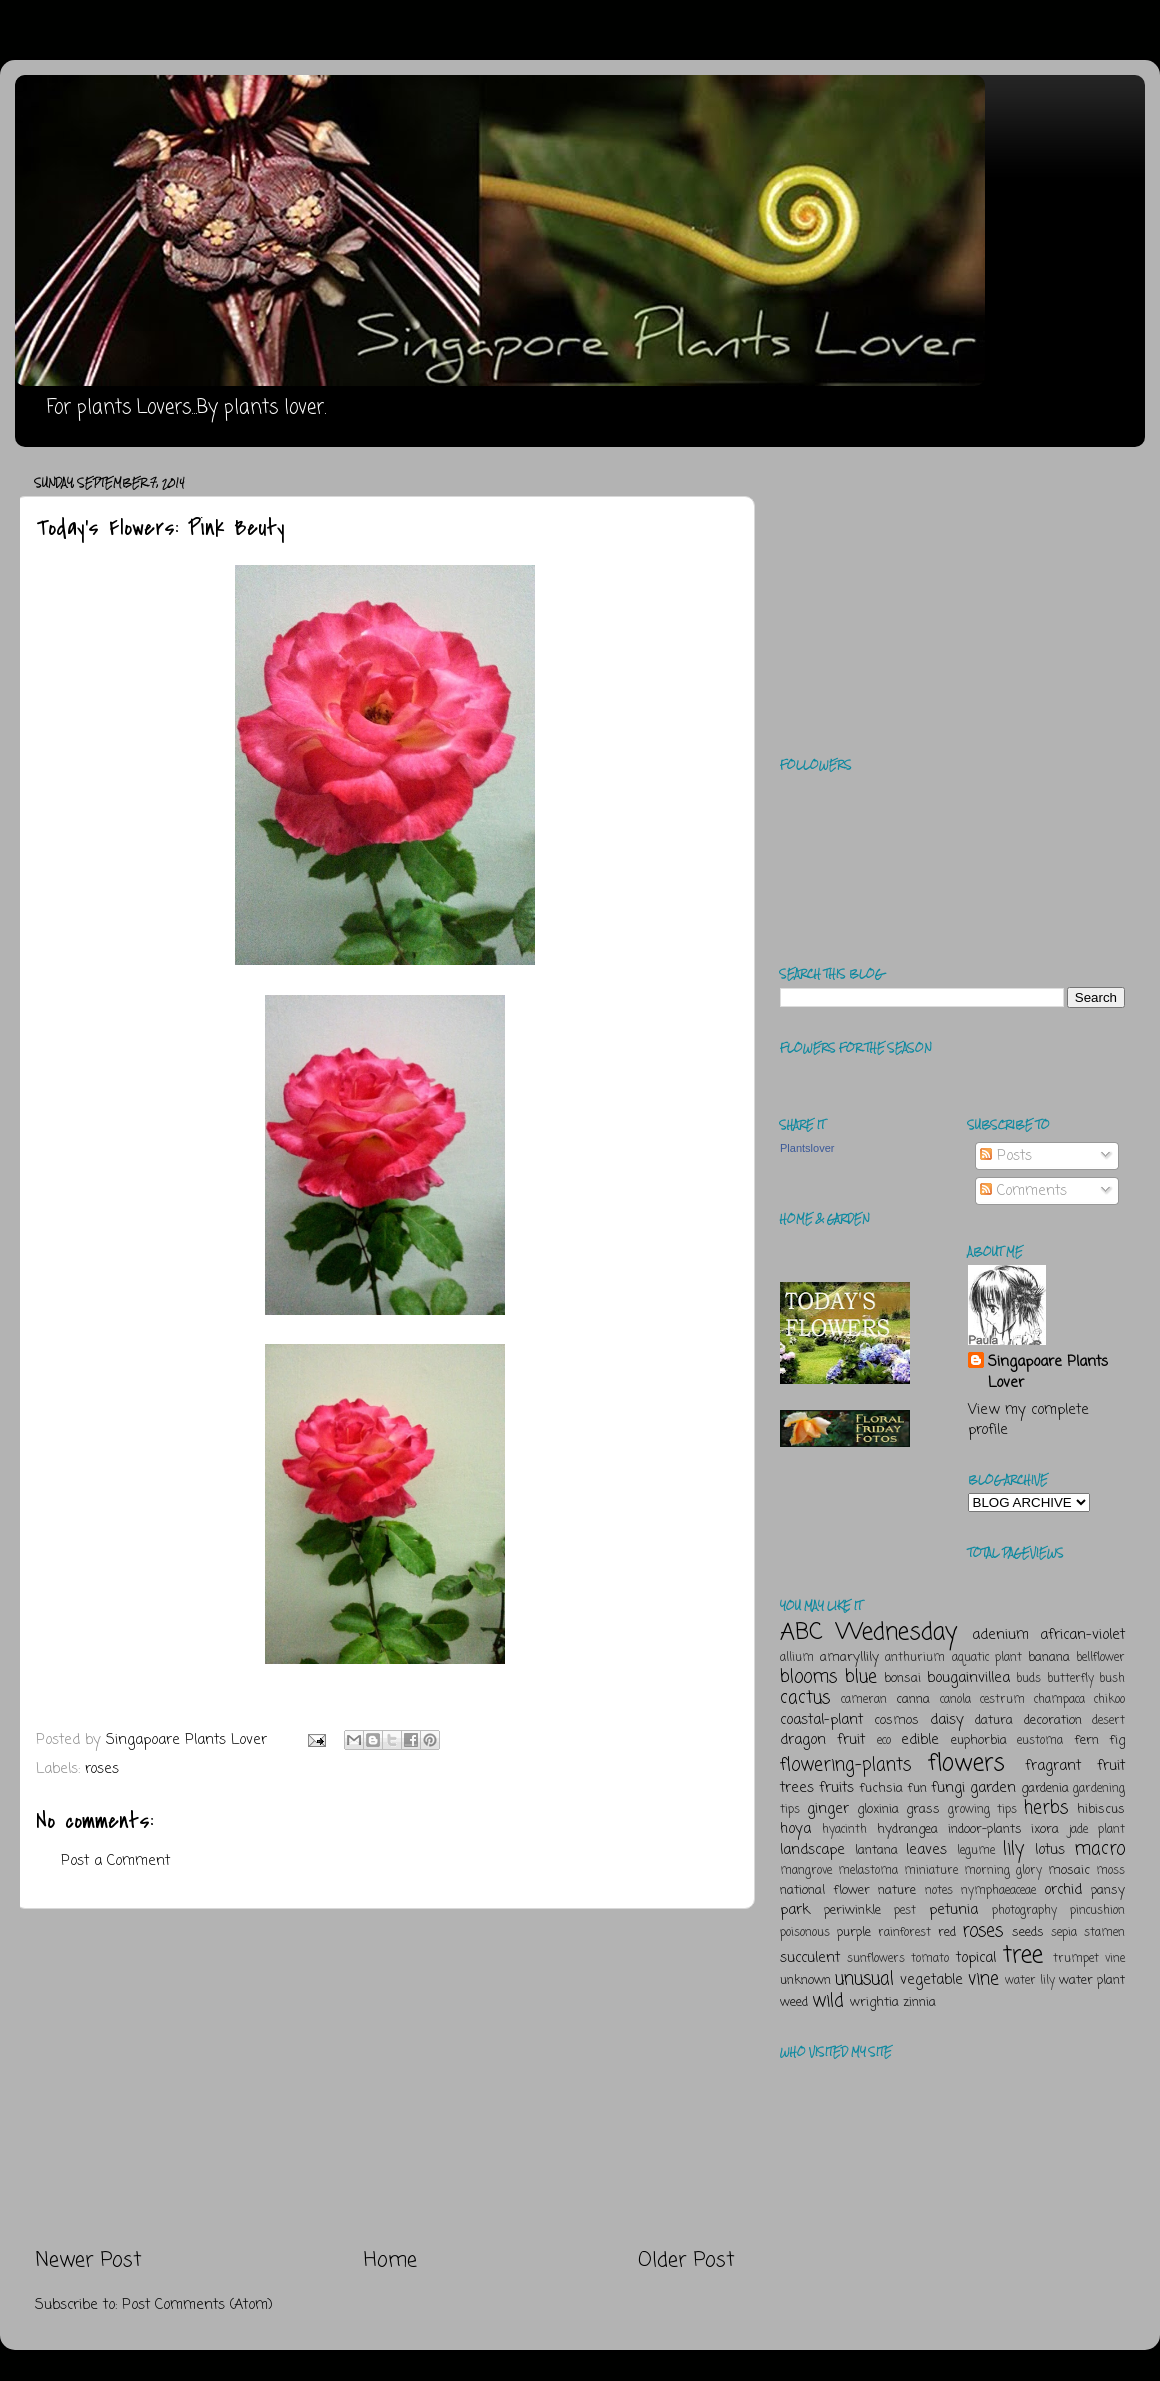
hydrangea (907, 1829)
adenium (1000, 1635)
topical (976, 1958)
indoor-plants (985, 1829)
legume (976, 1851)
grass (923, 1809)
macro (1099, 1849)
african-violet (1082, 1635)
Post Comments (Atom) (197, 2305)
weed (794, 2002)
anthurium (915, 1658)
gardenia (1045, 1788)
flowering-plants (845, 1765)
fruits (836, 1788)
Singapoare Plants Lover (1048, 1372)
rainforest (904, 1933)
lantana (876, 1850)
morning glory (1003, 1871)
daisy (947, 1720)
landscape (812, 1850)
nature (897, 1890)
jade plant (1097, 1830)
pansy (1108, 1890)
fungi (948, 1788)
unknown (805, 1980)
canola (955, 1700)
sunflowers (876, 1959)
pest (905, 1911)
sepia (1064, 1933)
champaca (1059, 1700)
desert (1108, 1721)
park (795, 1910)
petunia (953, 1910)
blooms (808, 1677)
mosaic (1069, 1870)
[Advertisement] (385, 2078)
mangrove (806, 1871)
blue (861, 1677)
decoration (1053, 1720)
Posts (1006, 1156)
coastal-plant (821, 1720)
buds (1028, 1679)
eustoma (1040, 1741)
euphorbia (979, 1740)
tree (1023, 1955)
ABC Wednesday (868, 1632)
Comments (1023, 1191)
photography (1024, 1911)
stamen (1104, 1933)
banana (1049, 1657)
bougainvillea (968, 1678)
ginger (828, 1809)
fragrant (1053, 1766)
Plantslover (807, 1148)
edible (920, 1740)
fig (1117, 1740)
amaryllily (849, 1657)
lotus (1050, 1850)
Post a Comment (115, 1861)
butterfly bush (1086, 1679)
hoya (795, 1829)
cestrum (1002, 1700)
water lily (1030, 1981)
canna (913, 1699)
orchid (1063, 1890)
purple (854, 1932)
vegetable (931, 1980)
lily (1013, 1849)
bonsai (902, 1678)
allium (797, 1658)
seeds (1028, 1932)
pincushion (1097, 1911)
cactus (805, 1698)
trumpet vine (1089, 1959)
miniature (931, 1871)
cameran (864, 1700)
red (947, 1932)
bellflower (1100, 1658)
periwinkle (852, 1910)
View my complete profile (1028, 1420)
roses (102, 1769)
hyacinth (844, 1830)
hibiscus (1101, 1809)
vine (983, 1979)
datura (994, 1720)
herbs (1046, 1808)
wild (828, 2001)
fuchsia (881, 1788)
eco (884, 1741)
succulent (810, 1958)
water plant (1092, 1980)
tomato (930, 1959)
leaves (926, 1850)
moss (1110, 1871)
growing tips (982, 1810)
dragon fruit (822, 1740)
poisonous (805, 1933)
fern (1086, 1740)
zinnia (919, 2002)
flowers (966, 1763)
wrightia (874, 2002)
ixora (1045, 1829)
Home (390, 2260)
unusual (864, 1979)
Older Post (686, 2260)
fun (917, 1788)
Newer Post (88, 2260)
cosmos (896, 1720)
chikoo (1109, 1700)
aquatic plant (987, 1658)
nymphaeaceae (998, 1891)
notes (939, 1891)
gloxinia (878, 1809)
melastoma (868, 1871)
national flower (825, 1890)
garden (993, 1788)
